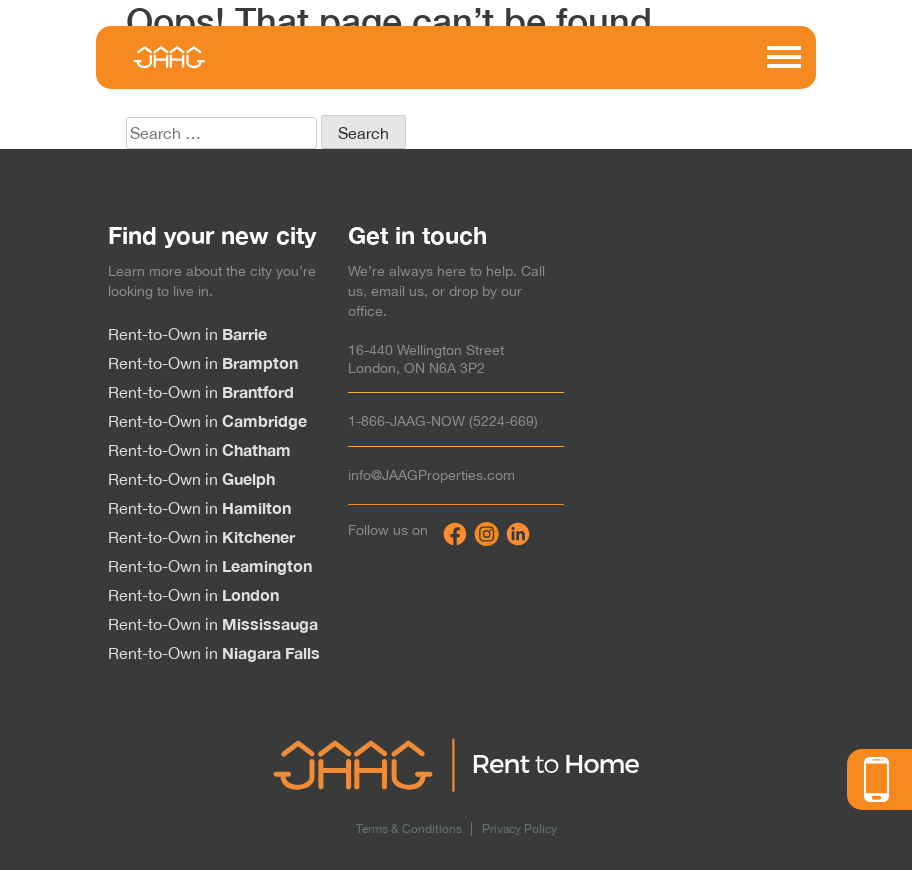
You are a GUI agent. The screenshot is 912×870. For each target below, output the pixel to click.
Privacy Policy (519, 829)
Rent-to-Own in (187, 334)
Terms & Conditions (409, 829)
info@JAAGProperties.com (431, 475)
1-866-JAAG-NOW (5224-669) (443, 421)
